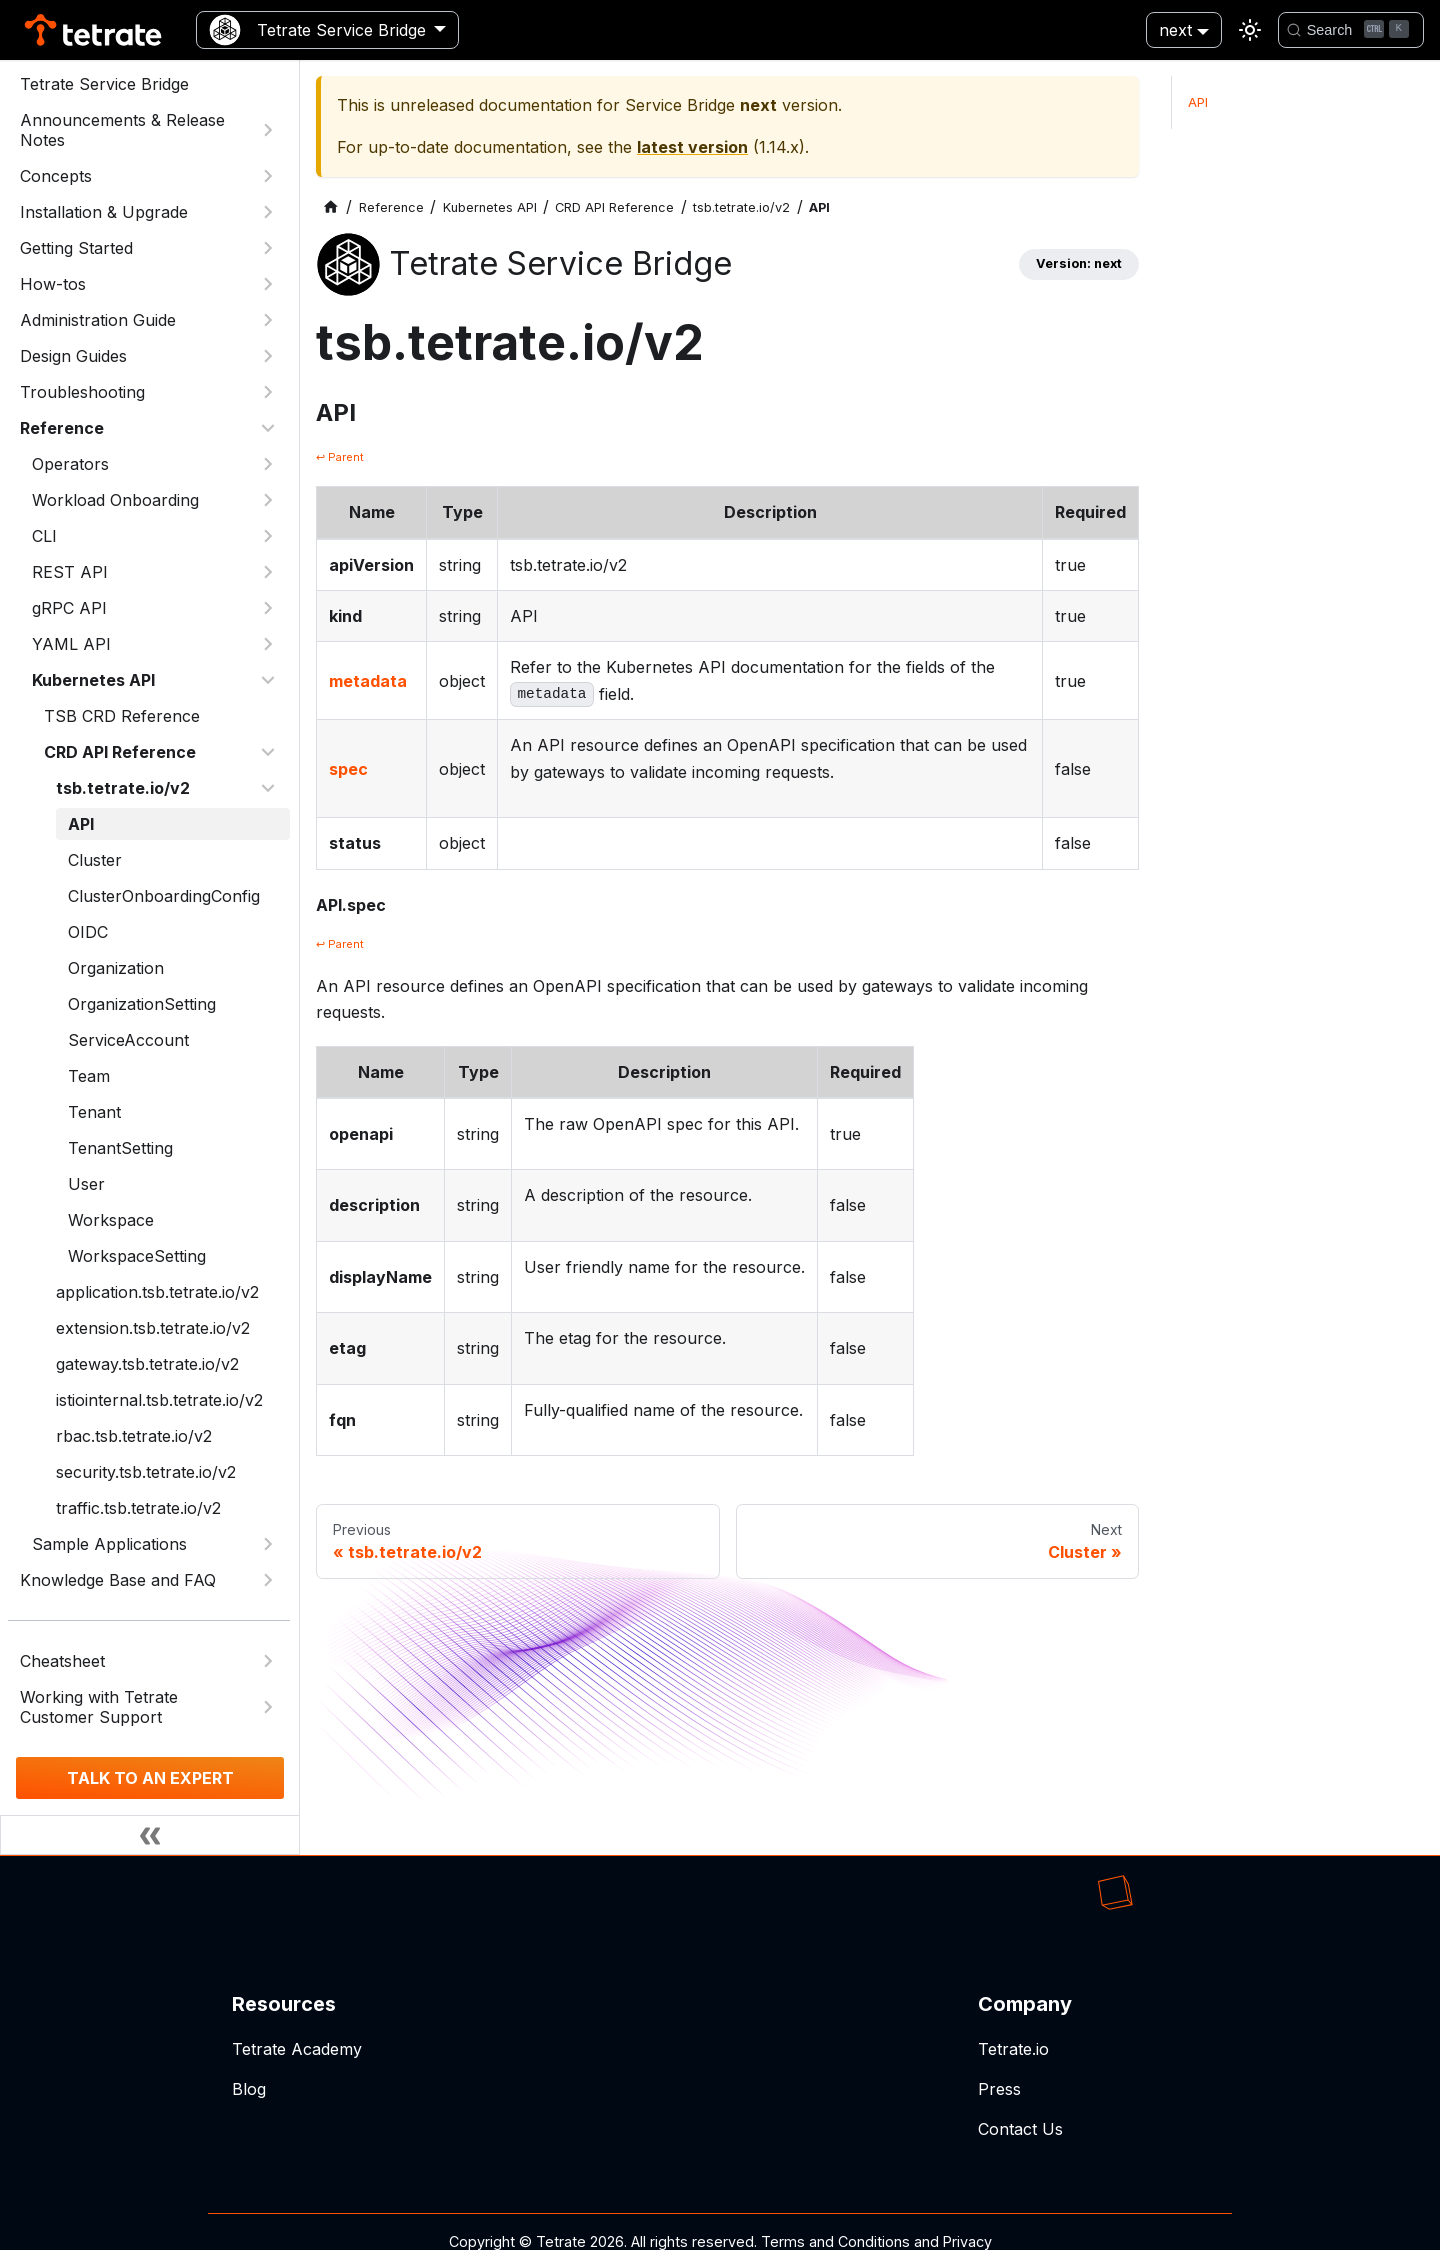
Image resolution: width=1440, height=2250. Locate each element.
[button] (155, 572)
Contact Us (1020, 2129)
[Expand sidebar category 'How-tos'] (268, 284)
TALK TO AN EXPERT (150, 1778)
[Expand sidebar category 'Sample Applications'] (268, 1544)
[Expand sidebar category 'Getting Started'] (268, 248)
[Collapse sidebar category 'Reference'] (268, 428)
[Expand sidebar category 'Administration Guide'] (268, 320)
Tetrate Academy (297, 2049)
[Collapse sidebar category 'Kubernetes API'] (268, 680)
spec (348, 769)
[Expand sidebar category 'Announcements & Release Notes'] (268, 130)
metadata (368, 681)
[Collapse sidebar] (150, 1835)
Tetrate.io (1013, 2049)
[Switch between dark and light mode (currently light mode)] (1250, 30)
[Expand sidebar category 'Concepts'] (268, 176)
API (1198, 102)
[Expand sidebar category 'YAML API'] (268, 644)
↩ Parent (340, 457)
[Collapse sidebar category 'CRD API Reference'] (268, 752)
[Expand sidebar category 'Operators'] (268, 464)
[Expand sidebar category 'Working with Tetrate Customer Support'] (268, 1707)
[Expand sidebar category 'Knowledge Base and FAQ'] (268, 1580)
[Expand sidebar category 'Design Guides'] (268, 356)
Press (999, 2089)
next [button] (1175, 30)
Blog (249, 2089)
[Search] (1351, 30)
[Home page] (331, 207)
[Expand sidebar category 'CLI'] (268, 536)
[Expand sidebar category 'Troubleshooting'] (268, 392)
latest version (692, 147)
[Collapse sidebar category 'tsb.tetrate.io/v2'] (268, 788)
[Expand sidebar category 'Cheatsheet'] (268, 1661)
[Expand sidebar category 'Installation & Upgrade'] (268, 212)
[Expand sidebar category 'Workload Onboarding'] (268, 500)
